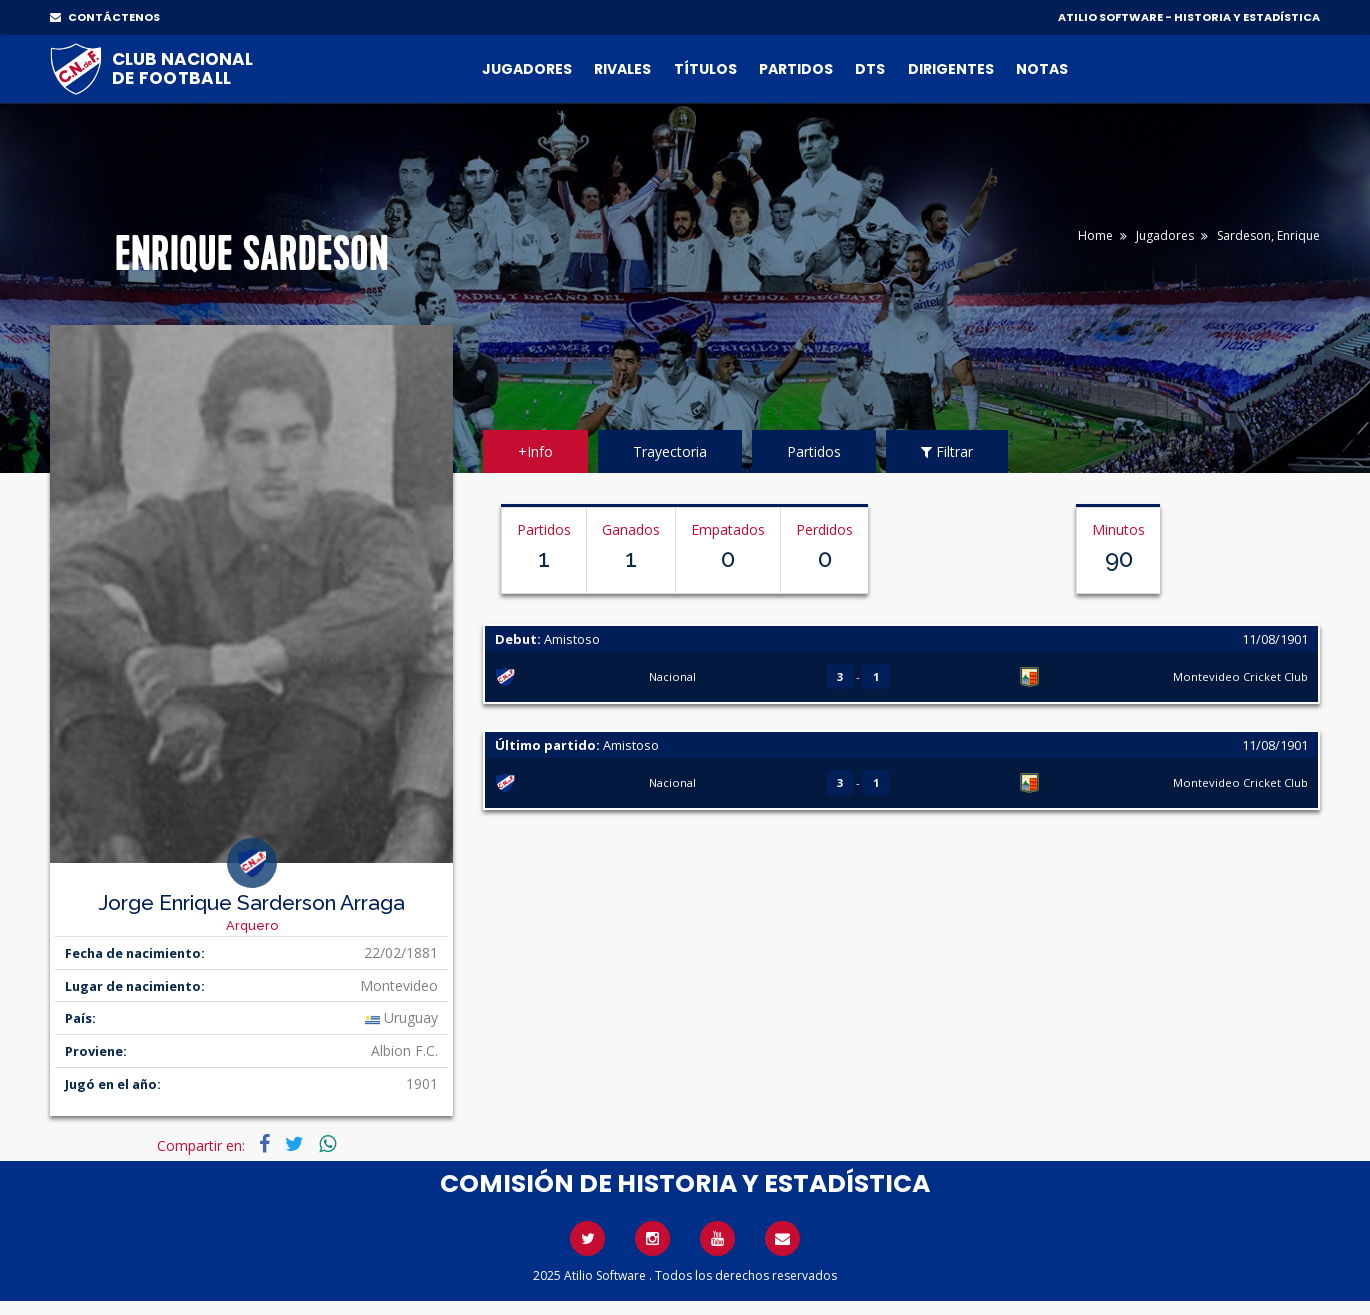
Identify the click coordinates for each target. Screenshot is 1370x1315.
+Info (535, 451)
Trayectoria (670, 451)
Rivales (622, 69)
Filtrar (947, 451)
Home (1095, 235)
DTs (870, 69)
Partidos (796, 69)
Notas (1042, 69)
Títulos (705, 69)
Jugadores (527, 69)
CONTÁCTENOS (105, 17)
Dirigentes (951, 69)
